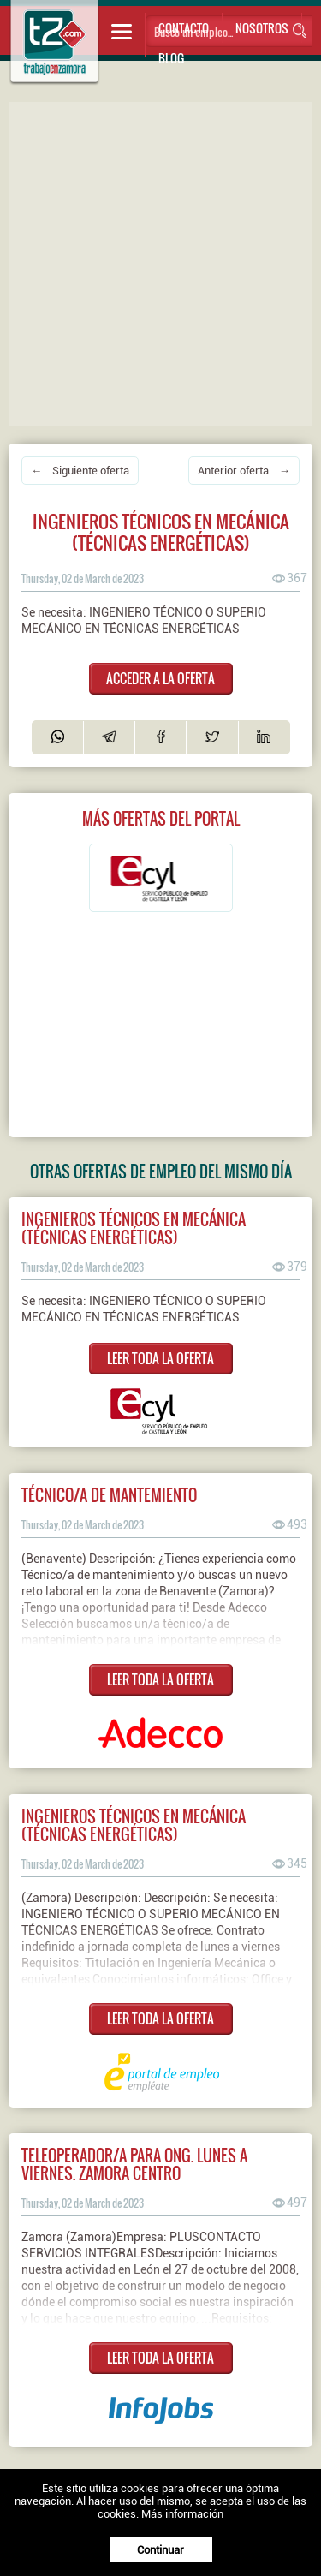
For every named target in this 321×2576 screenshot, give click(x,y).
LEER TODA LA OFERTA (160, 1358)
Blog (171, 57)
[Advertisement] (160, 262)
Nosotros (261, 27)
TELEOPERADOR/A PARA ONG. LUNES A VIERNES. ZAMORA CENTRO (134, 2164)
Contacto (183, 27)
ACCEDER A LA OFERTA (160, 678)
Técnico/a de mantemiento (109, 1494)
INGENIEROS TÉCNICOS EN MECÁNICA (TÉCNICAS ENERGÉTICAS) (133, 1228)
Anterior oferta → (244, 470)
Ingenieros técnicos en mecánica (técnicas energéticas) (133, 1825)
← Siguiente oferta (80, 470)
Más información (182, 2513)
